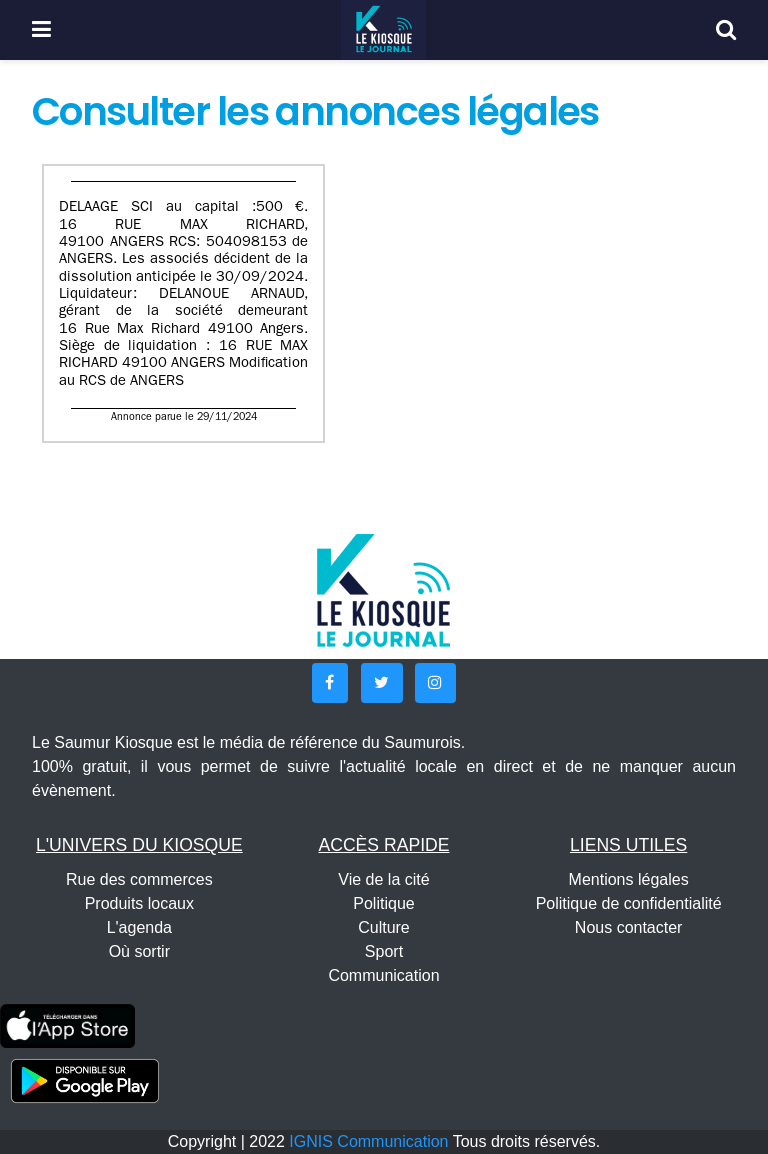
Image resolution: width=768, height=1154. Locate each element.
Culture (384, 927)
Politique (383, 903)
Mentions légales (629, 879)
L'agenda (139, 927)
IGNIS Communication (368, 1141)
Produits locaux (139, 903)
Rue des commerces (139, 879)
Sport (384, 951)
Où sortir (139, 951)
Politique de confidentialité (629, 903)
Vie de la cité (383, 879)
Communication (383, 975)
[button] (330, 683)
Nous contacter (629, 927)
